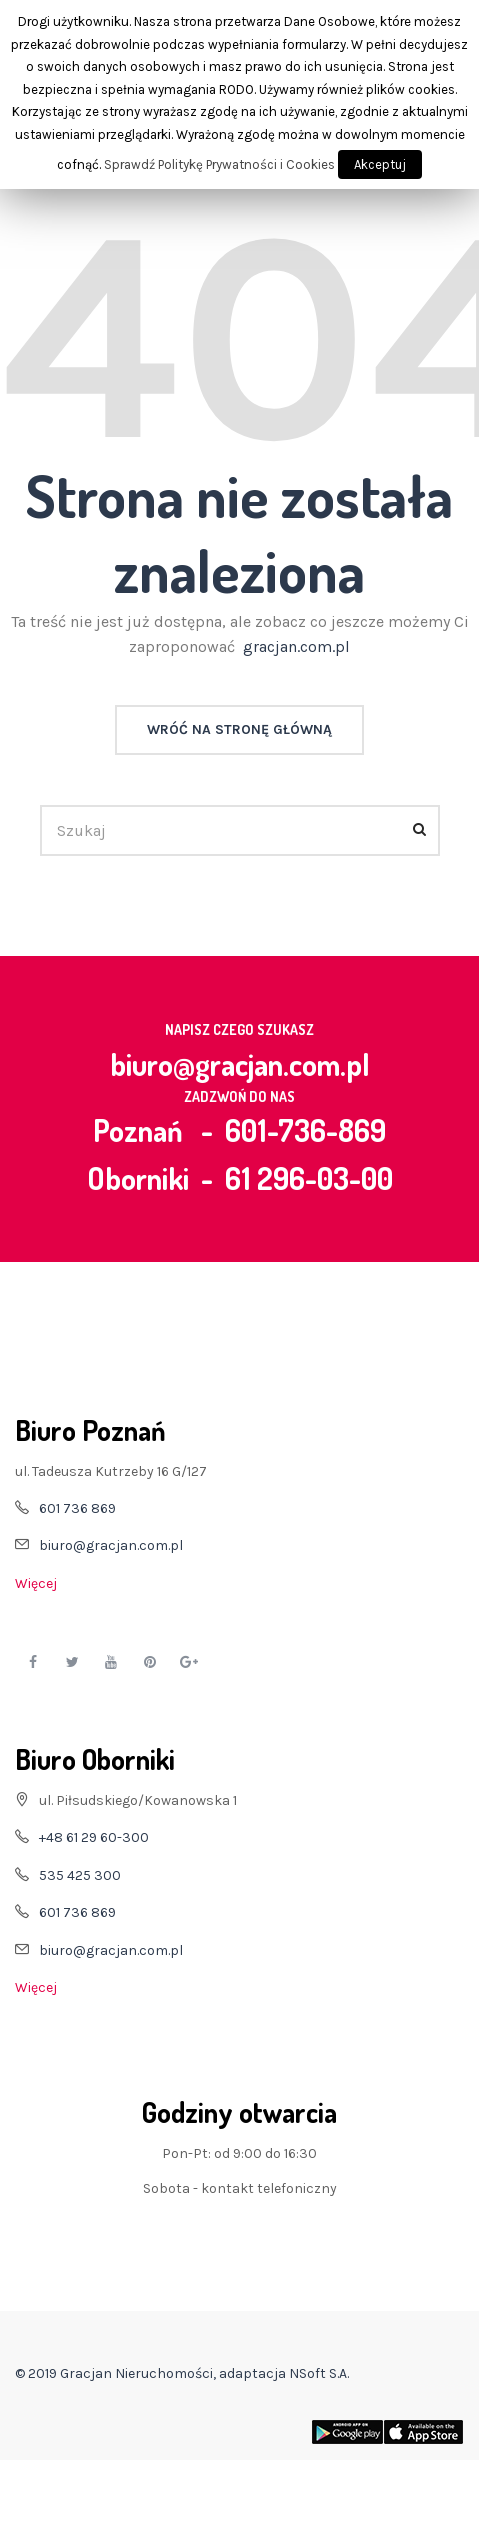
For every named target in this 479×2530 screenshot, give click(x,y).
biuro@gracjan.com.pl (240, 1064)
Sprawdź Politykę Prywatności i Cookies (219, 164)
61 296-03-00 (309, 1178)
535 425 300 (80, 1875)
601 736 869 (77, 1508)
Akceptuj (380, 164)
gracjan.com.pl (296, 646)
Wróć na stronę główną (239, 729)
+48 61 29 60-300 (94, 1837)
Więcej (36, 1583)
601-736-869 (305, 1130)
